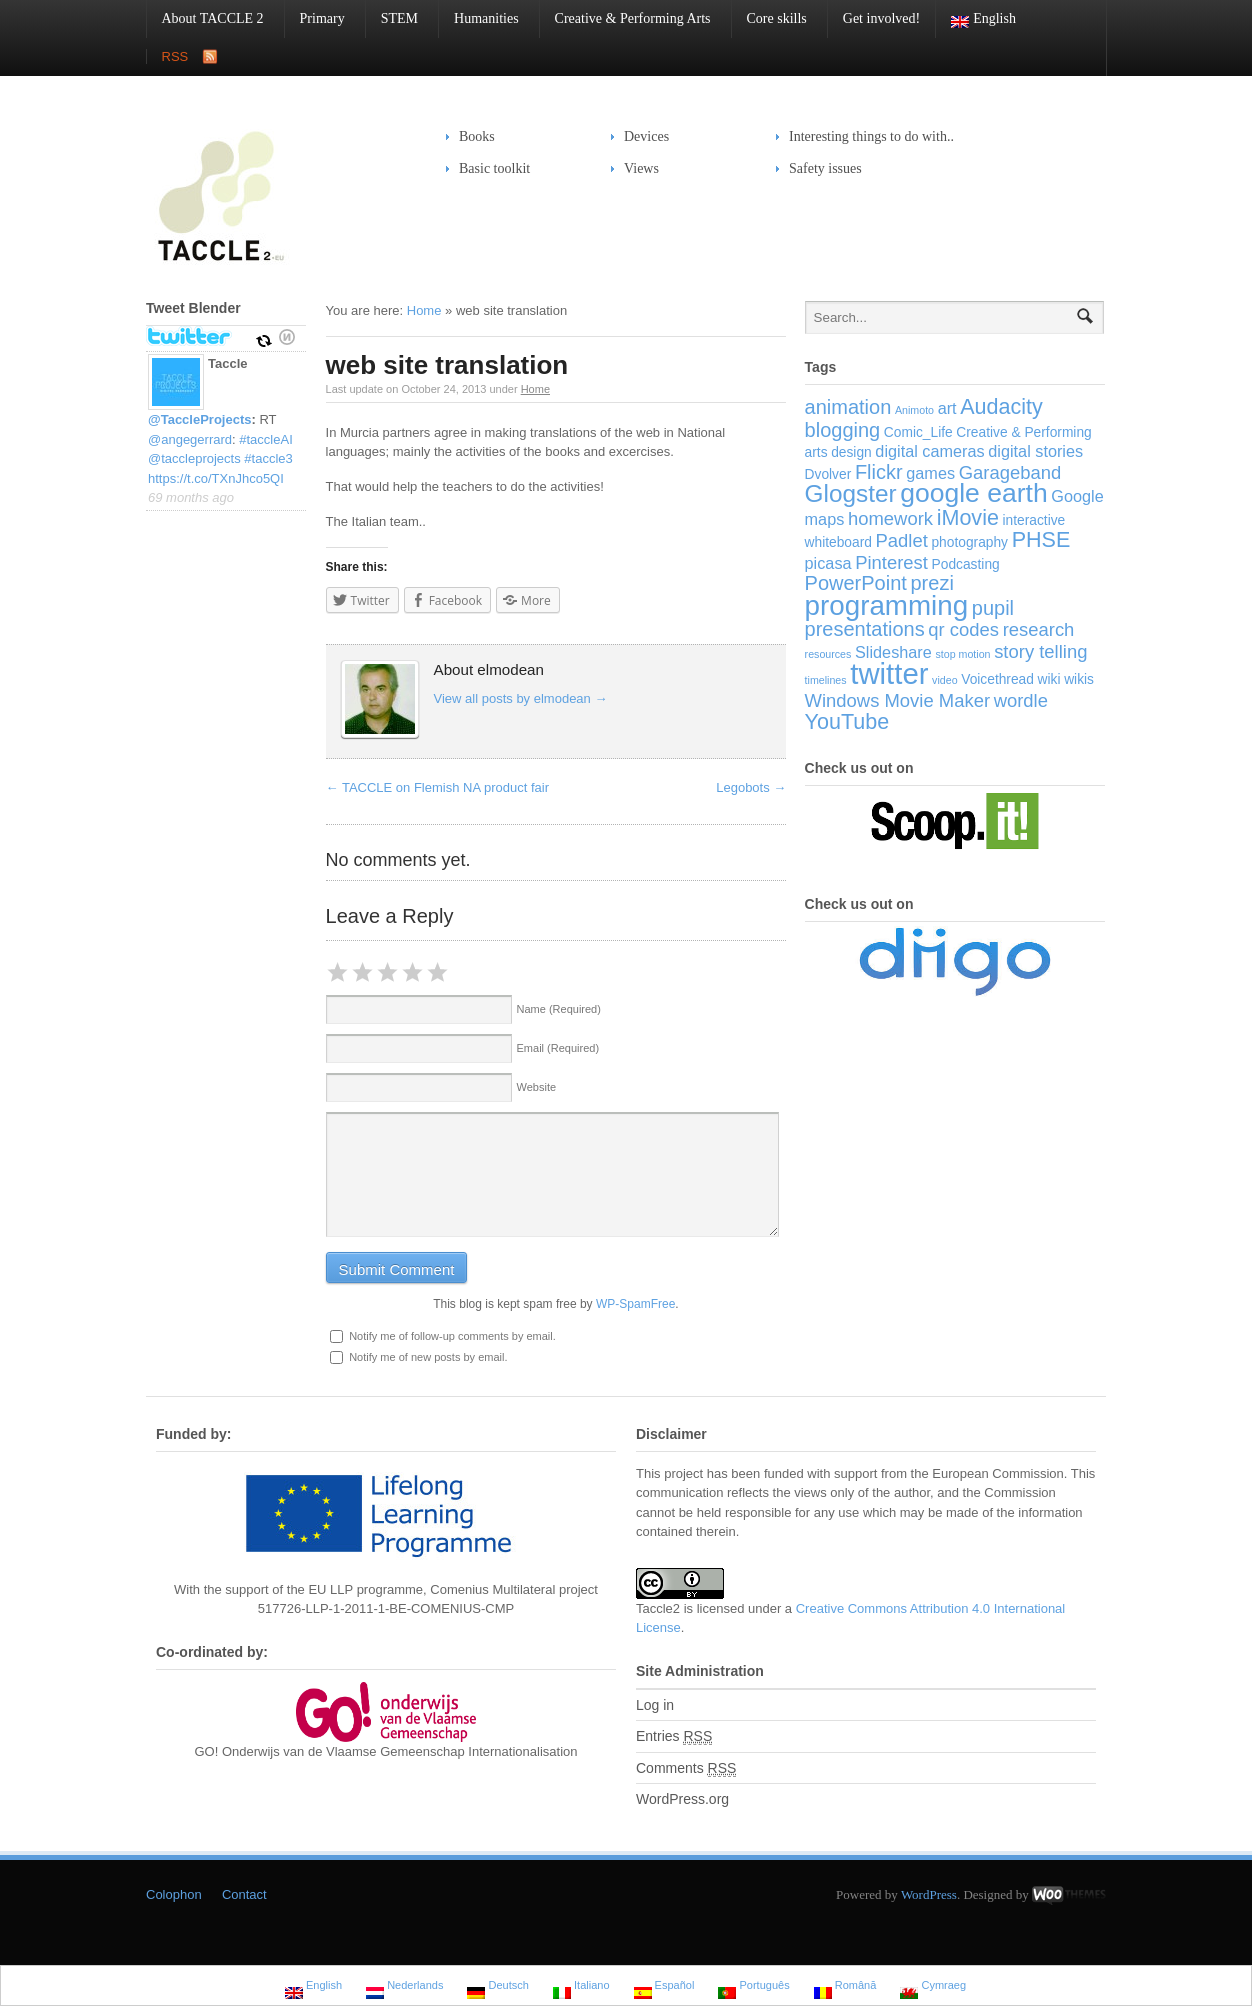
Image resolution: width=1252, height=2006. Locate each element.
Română (845, 1987)
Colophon (174, 1894)
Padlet (902, 540)
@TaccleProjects (200, 419)
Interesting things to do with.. (871, 136)
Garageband (1010, 472)
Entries (674, 1736)
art (947, 408)
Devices (640, 136)
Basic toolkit (488, 168)
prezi (931, 583)
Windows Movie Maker (897, 700)
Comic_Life (918, 432)
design (851, 452)
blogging (843, 430)
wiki (1049, 679)
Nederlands (404, 1987)
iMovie (968, 517)
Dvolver (828, 474)
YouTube (847, 721)
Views (641, 168)
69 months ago (191, 497)
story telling (1040, 651)
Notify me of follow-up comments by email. (452, 1336)
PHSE (1041, 539)
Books (477, 136)
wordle (1021, 700)
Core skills (769, 18)
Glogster (851, 493)
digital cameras (929, 451)
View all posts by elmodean (521, 698)
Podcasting (966, 564)
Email (558, 1048)
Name (559, 1009)
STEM (392, 18)
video (944, 680)
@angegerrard (190, 439)
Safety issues (819, 168)
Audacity (1001, 406)
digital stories (1035, 451)
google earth (973, 493)
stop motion (962, 654)
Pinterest (891, 562)
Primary (315, 18)
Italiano (581, 1987)
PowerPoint (856, 583)
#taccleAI (265, 439)
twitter (889, 673)
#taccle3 (268, 458)
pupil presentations (909, 619)
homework (890, 518)
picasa (828, 563)
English (976, 19)
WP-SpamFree (635, 1304)
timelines (826, 680)
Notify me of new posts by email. (428, 1357)
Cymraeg (933, 1987)
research (1039, 629)
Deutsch (497, 1987)
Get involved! (881, 18)
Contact (244, 1894)
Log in (655, 1705)
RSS (175, 56)
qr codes (963, 629)
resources (828, 654)
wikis (1079, 679)
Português (753, 1987)
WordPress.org (682, 1799)
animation (848, 407)
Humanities (479, 18)
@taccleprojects (194, 458)
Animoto (914, 410)
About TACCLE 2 (205, 18)
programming (887, 605)
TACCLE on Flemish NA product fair (438, 787)
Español (664, 1987)
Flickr (879, 472)
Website (537, 1087)
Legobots (751, 787)
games (930, 473)
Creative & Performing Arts (625, 18)
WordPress (929, 1894)
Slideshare (893, 652)
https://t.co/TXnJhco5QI (216, 478)
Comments (686, 1768)
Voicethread (997, 679)
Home (424, 310)
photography (969, 542)
